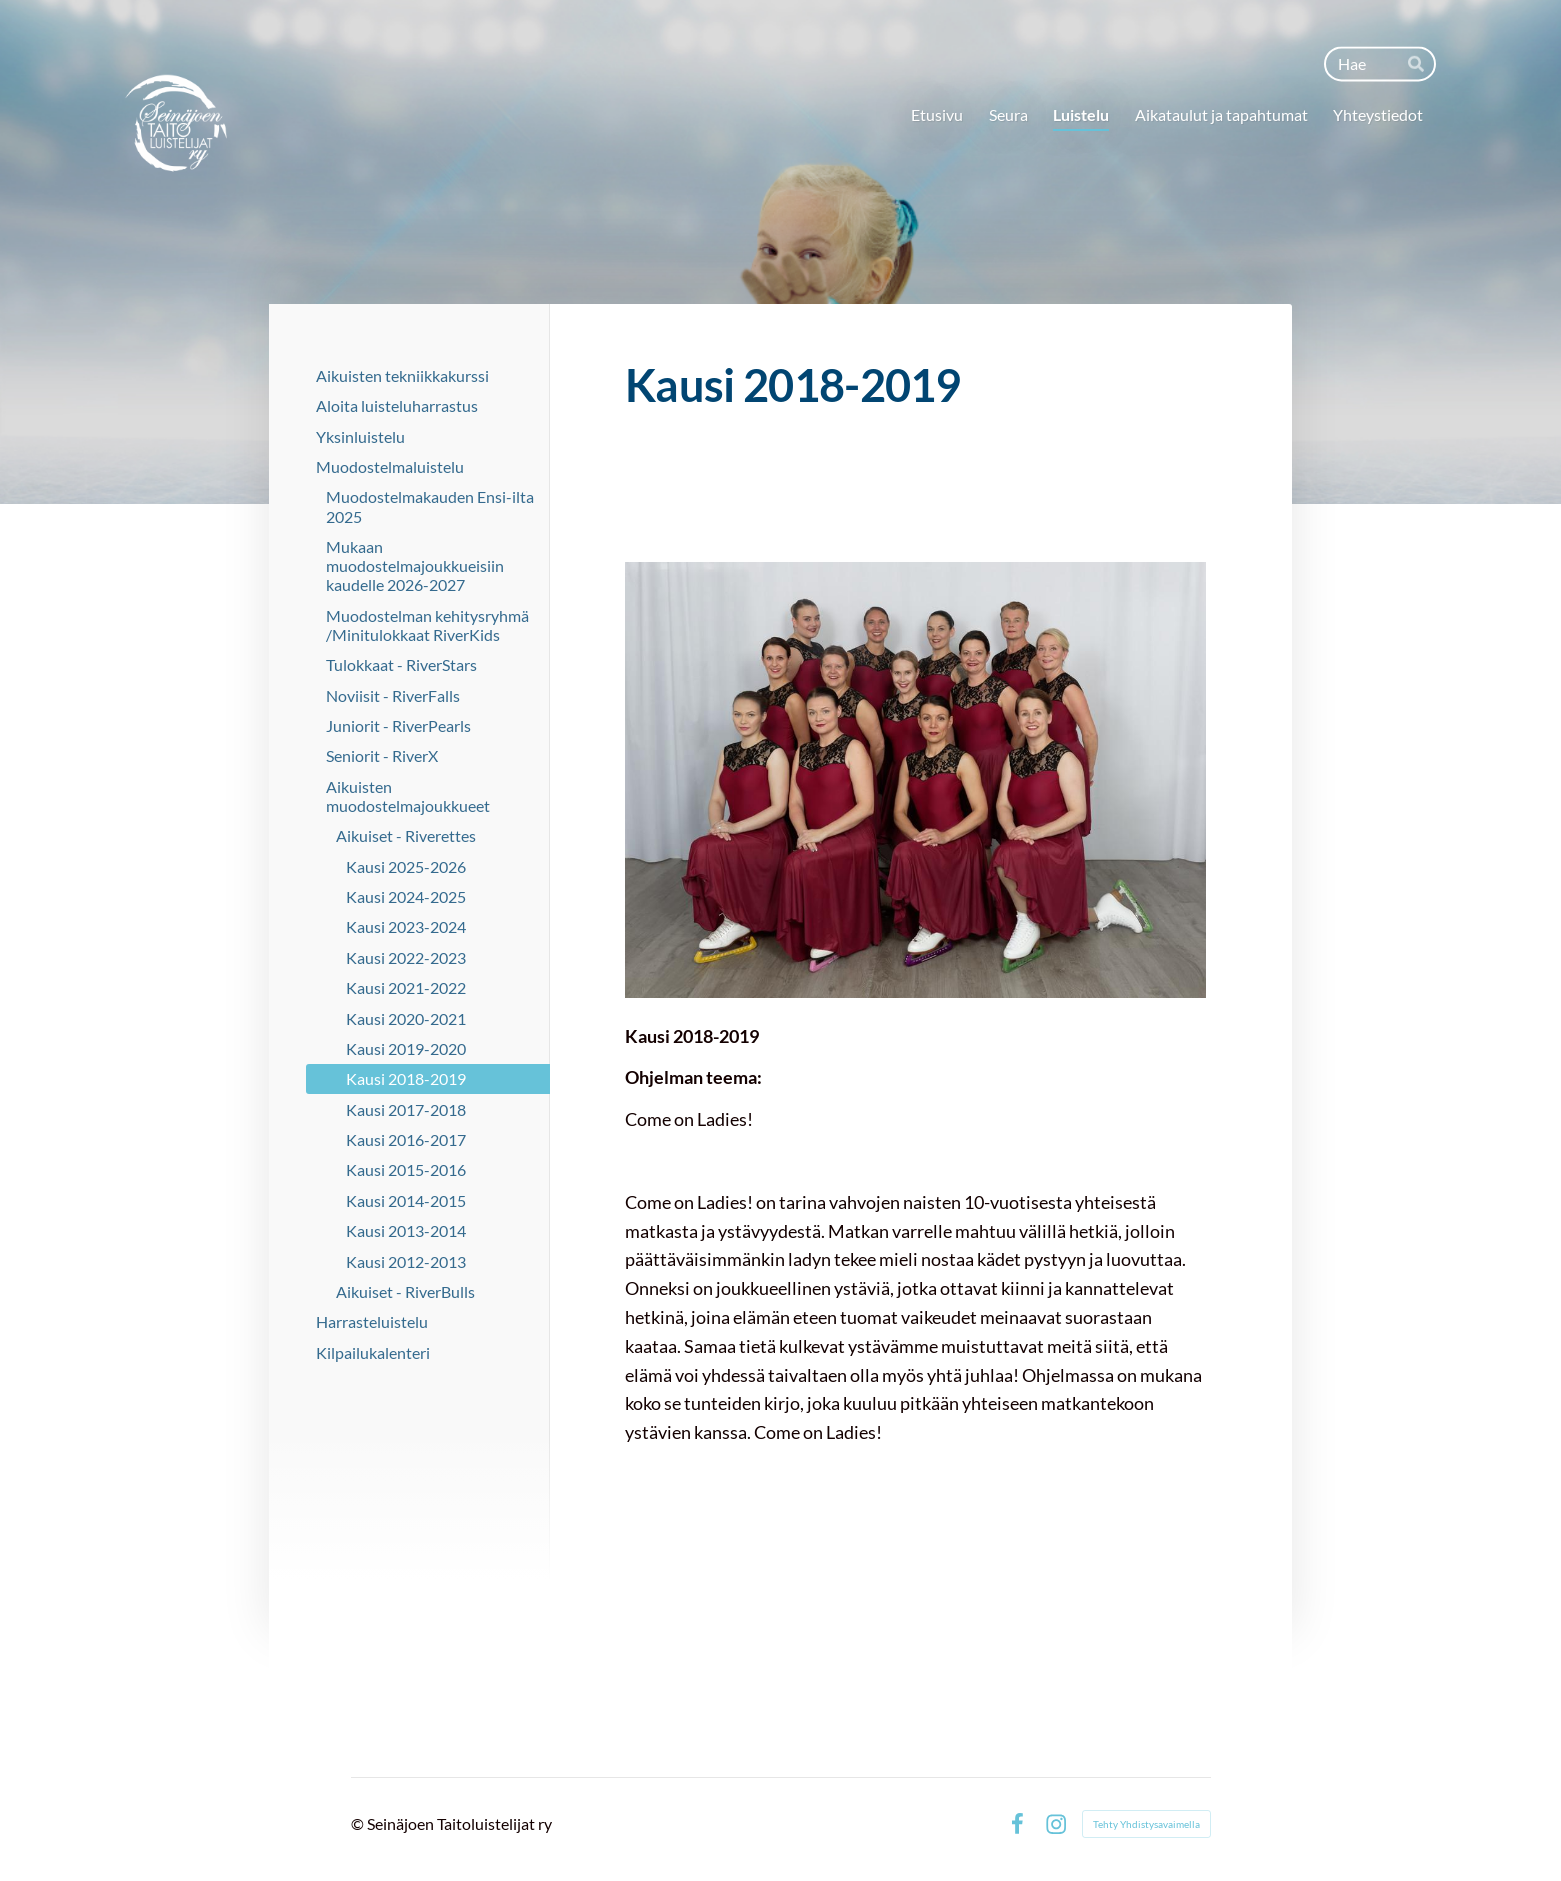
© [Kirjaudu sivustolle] (359, 1823)
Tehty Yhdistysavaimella (1146, 1824)
